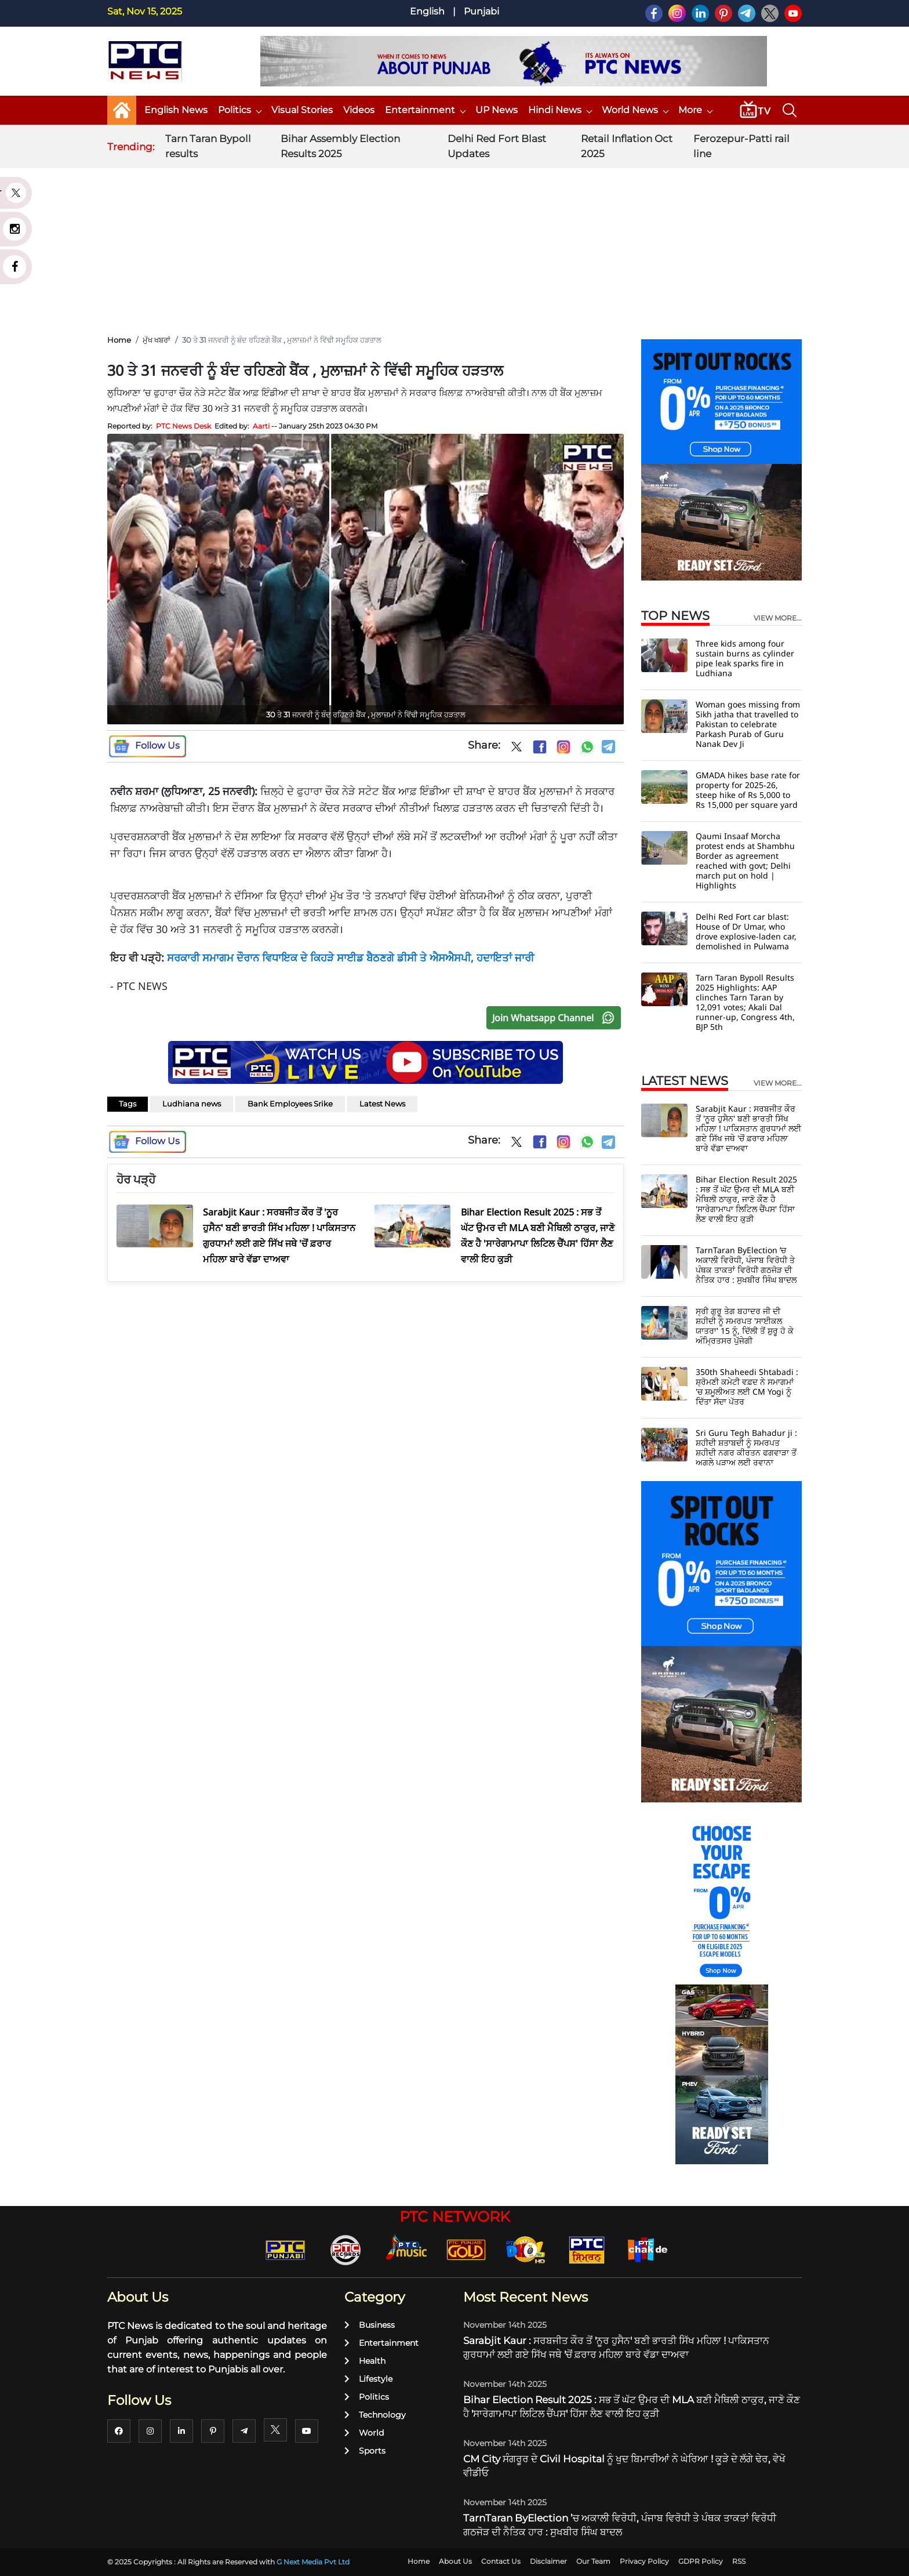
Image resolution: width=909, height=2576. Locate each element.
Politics (239, 109)
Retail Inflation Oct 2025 (626, 146)
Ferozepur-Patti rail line (741, 146)
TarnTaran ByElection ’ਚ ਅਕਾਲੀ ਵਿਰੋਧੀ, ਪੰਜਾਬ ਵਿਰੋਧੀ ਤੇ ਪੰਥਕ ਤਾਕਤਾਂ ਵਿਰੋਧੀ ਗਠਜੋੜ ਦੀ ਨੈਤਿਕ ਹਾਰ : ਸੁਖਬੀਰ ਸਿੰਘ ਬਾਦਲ (746, 1265)
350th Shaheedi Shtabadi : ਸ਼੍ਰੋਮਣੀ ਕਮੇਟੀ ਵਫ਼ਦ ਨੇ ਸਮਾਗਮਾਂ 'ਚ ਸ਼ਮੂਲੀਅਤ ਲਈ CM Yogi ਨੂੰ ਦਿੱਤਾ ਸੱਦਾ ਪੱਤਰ (747, 1386)
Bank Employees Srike (290, 1103)
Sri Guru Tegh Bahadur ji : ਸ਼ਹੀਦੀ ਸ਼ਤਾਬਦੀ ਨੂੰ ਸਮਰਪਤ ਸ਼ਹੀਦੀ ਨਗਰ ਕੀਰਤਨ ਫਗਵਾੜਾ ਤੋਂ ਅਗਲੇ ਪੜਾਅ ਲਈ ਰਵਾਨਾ (746, 1447)
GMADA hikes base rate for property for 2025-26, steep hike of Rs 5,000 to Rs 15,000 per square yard (748, 790)
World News (635, 109)
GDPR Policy (700, 2561)
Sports (365, 2451)
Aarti (261, 426)
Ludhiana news (191, 1103)
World (364, 2433)
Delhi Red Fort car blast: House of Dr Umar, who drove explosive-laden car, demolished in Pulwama (746, 931)
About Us (455, 2561)
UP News (496, 109)
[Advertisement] (454, 243)
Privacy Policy (644, 2561)
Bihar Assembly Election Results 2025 (340, 146)
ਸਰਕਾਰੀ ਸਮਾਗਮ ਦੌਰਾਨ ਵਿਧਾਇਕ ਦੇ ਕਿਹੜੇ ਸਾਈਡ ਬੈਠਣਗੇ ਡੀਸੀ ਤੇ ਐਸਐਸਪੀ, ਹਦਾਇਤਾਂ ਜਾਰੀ (350, 957)
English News (176, 109)
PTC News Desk (183, 426)
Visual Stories (302, 109)
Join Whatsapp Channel (556, 1018)
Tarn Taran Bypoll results (208, 146)
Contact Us (501, 2561)
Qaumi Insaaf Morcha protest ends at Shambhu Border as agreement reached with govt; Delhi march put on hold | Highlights (745, 860)
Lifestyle (368, 2379)
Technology (375, 2415)
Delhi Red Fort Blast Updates (497, 146)
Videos (358, 109)
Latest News (382, 1103)
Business (369, 2325)
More (695, 109)
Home (119, 339)
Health (365, 2361)
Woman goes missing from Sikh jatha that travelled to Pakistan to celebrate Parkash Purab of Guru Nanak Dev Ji (748, 724)
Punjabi (481, 11)
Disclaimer (548, 2561)
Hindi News (559, 109)
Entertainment (425, 109)
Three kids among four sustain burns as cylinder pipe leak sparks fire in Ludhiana (745, 658)
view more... (778, 618)
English (427, 11)
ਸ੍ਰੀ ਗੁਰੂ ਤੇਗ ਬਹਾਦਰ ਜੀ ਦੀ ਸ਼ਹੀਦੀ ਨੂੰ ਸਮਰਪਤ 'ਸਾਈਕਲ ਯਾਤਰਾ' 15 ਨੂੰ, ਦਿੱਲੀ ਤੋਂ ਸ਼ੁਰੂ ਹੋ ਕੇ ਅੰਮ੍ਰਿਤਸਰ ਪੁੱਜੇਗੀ (745, 1325)
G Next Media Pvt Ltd (313, 2561)
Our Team (593, 2561)
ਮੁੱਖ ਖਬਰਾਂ (156, 339)
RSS (739, 2561)
